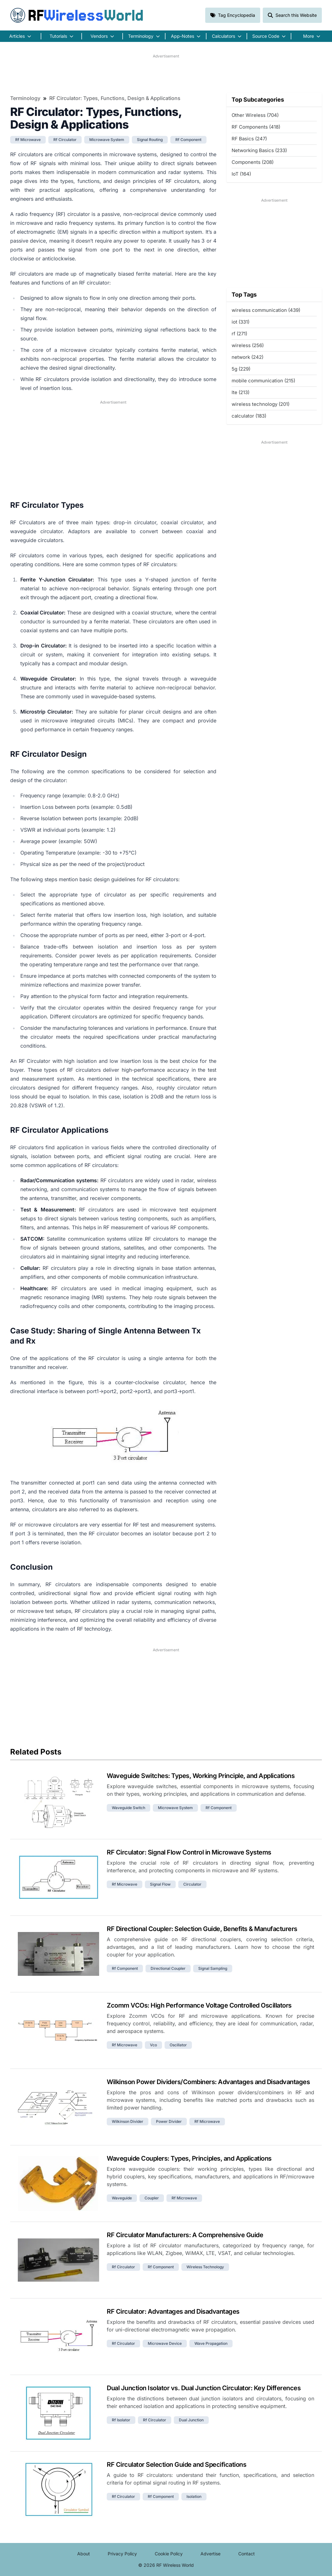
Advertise (210, 2553)
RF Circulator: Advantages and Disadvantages (173, 2311)
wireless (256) (248, 345)
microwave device (165, 2343)
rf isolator (121, 2420)
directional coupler (168, 1968)
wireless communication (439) (266, 310)
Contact (246, 2553)
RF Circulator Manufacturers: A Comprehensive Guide (185, 2235)
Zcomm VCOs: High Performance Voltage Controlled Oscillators (199, 2005)
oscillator (178, 2045)
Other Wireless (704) (255, 115)
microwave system (106, 139)
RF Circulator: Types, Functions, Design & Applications (114, 98)
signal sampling (212, 1968)
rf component (188, 139)
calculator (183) (249, 416)
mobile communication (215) (263, 381)
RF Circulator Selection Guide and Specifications (176, 2464)
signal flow (160, 1884)
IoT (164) (241, 174)
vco (153, 2045)
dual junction (191, 2420)
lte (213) (240, 392)
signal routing (150, 139)
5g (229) (241, 369)
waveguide (122, 2198)
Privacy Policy (122, 2553)
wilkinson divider (127, 2121)
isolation (193, 2496)
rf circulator (65, 139)
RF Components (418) (256, 127)
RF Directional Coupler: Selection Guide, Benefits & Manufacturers (202, 1929)
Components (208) (253, 162)
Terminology (25, 98)
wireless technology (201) (260, 404)
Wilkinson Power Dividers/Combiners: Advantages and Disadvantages (208, 2082)
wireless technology (205, 2266)
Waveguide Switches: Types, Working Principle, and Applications (201, 1776)
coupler (152, 2198)
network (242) (247, 357)
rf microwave (28, 139)
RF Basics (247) (249, 139)
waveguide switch (128, 1807)
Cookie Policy (169, 2553)
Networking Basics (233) (259, 150)
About (83, 2553)
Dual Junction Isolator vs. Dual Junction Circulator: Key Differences (204, 2388)
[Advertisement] (166, 73)
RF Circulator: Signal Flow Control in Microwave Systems (189, 1852)
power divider (169, 2121)
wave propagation (210, 2343)
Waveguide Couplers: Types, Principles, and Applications (189, 2158)
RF (77, 15)
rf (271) (239, 334)
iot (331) (240, 322)
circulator (192, 1884)
